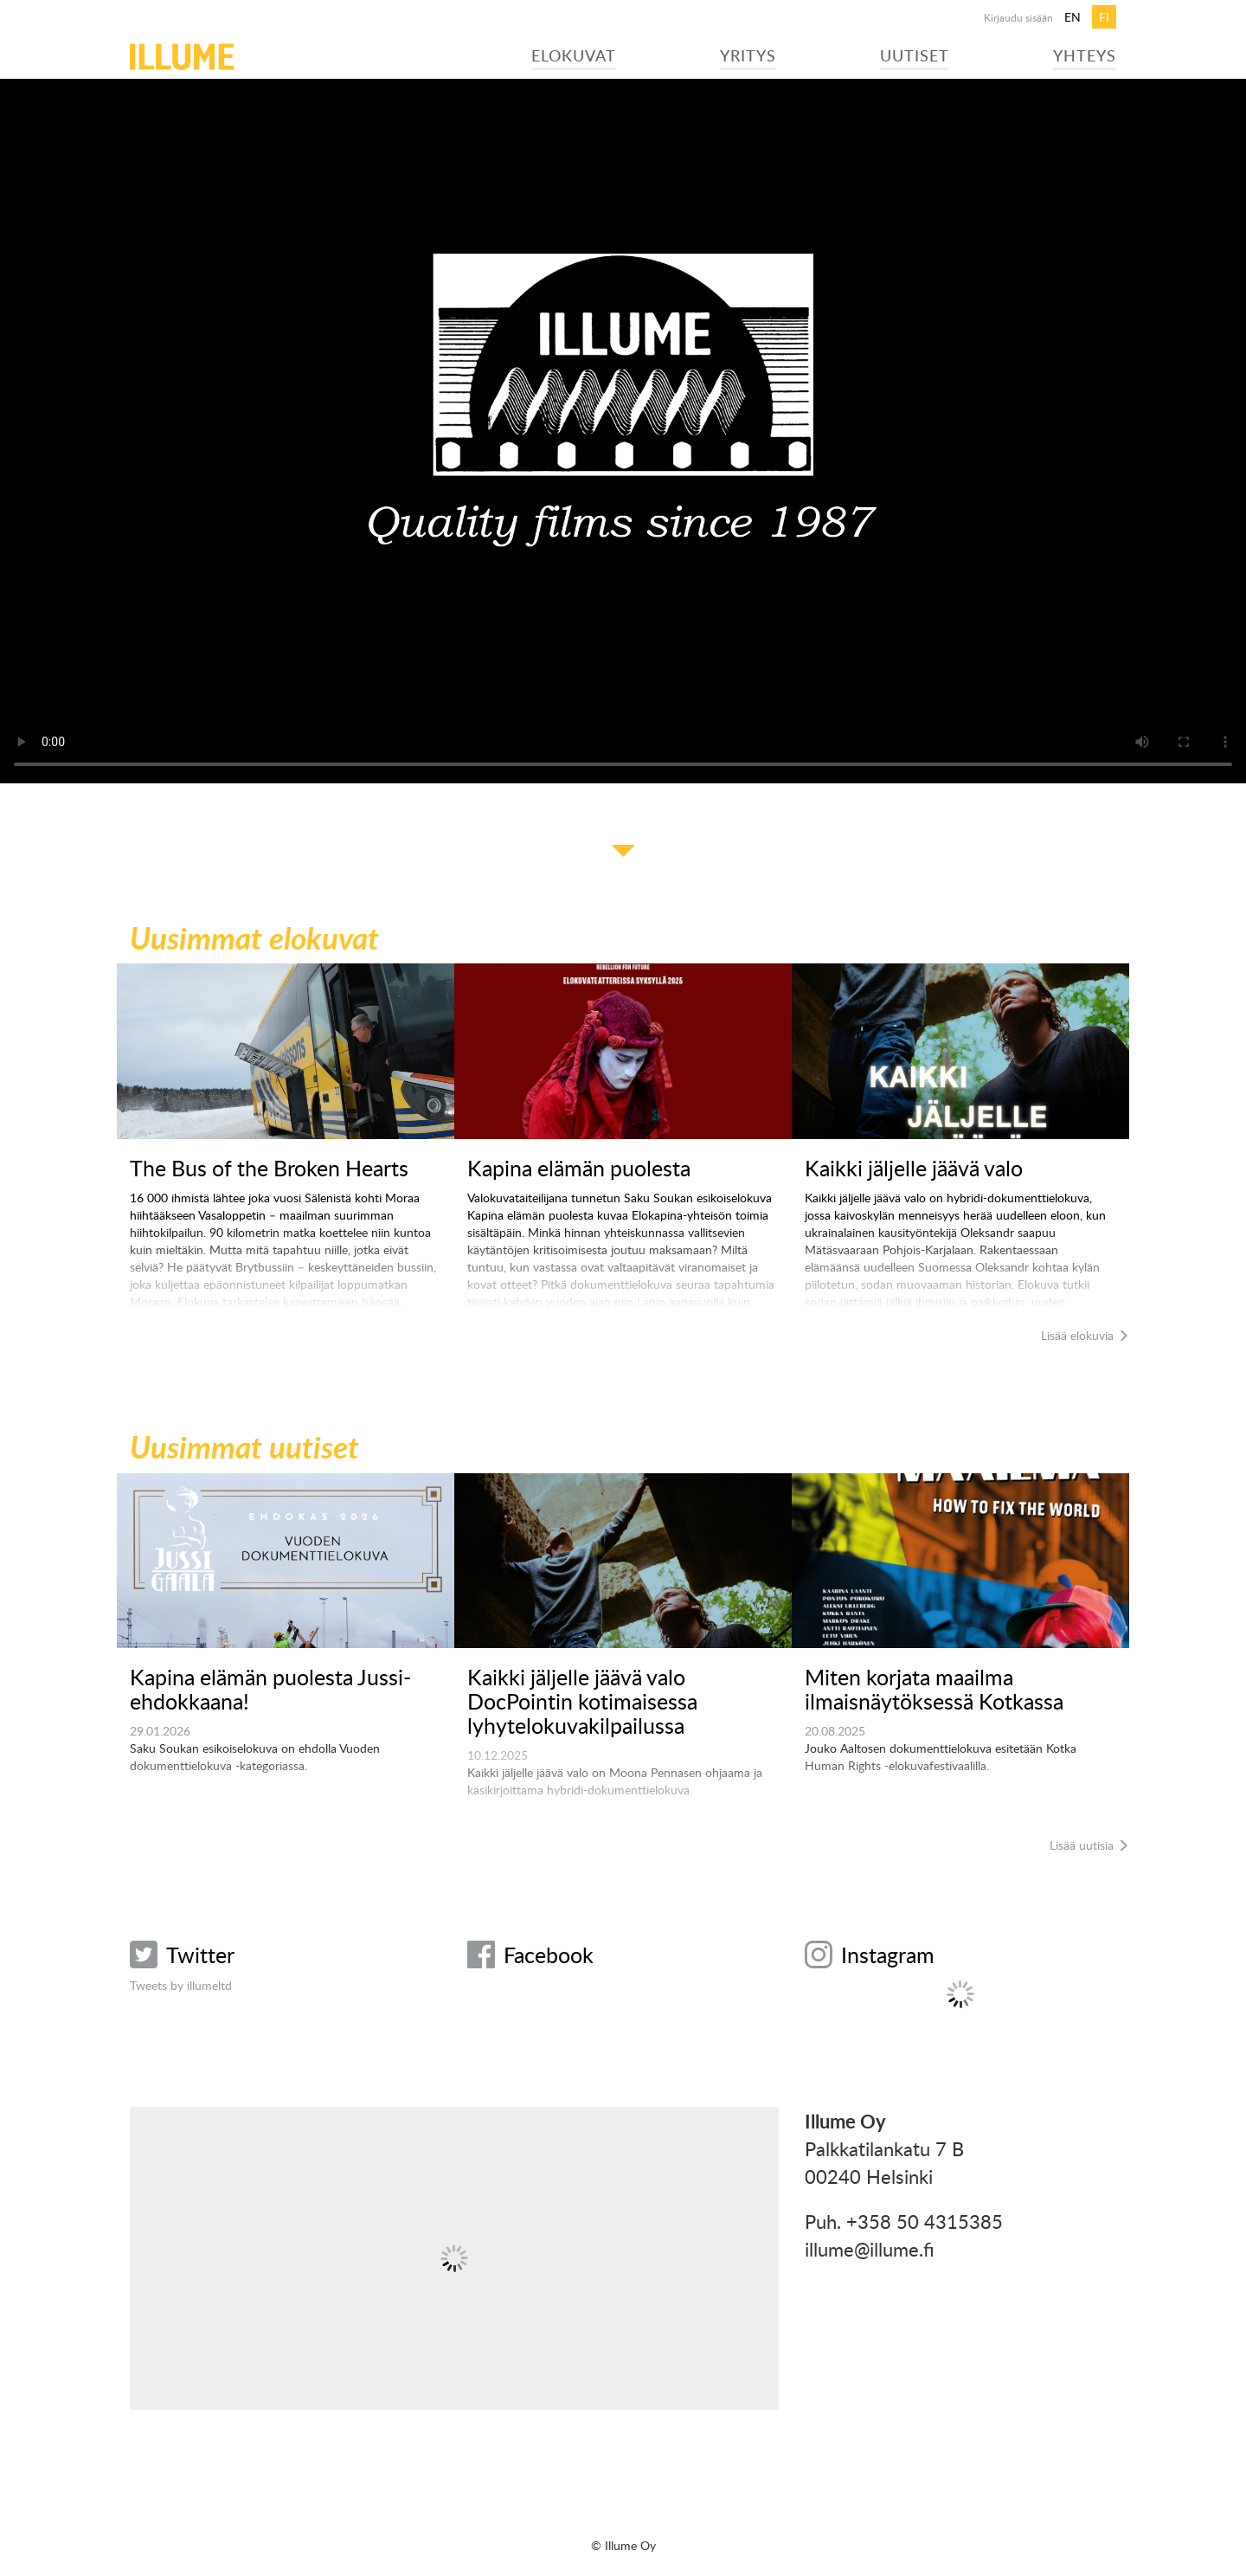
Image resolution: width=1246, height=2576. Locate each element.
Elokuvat (573, 55)
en (1072, 17)
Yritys (748, 55)
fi (1104, 17)
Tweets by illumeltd (181, 1985)
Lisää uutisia (1089, 1845)
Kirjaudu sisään (1018, 17)
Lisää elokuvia (1085, 1335)
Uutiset (914, 55)
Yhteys (1084, 55)
